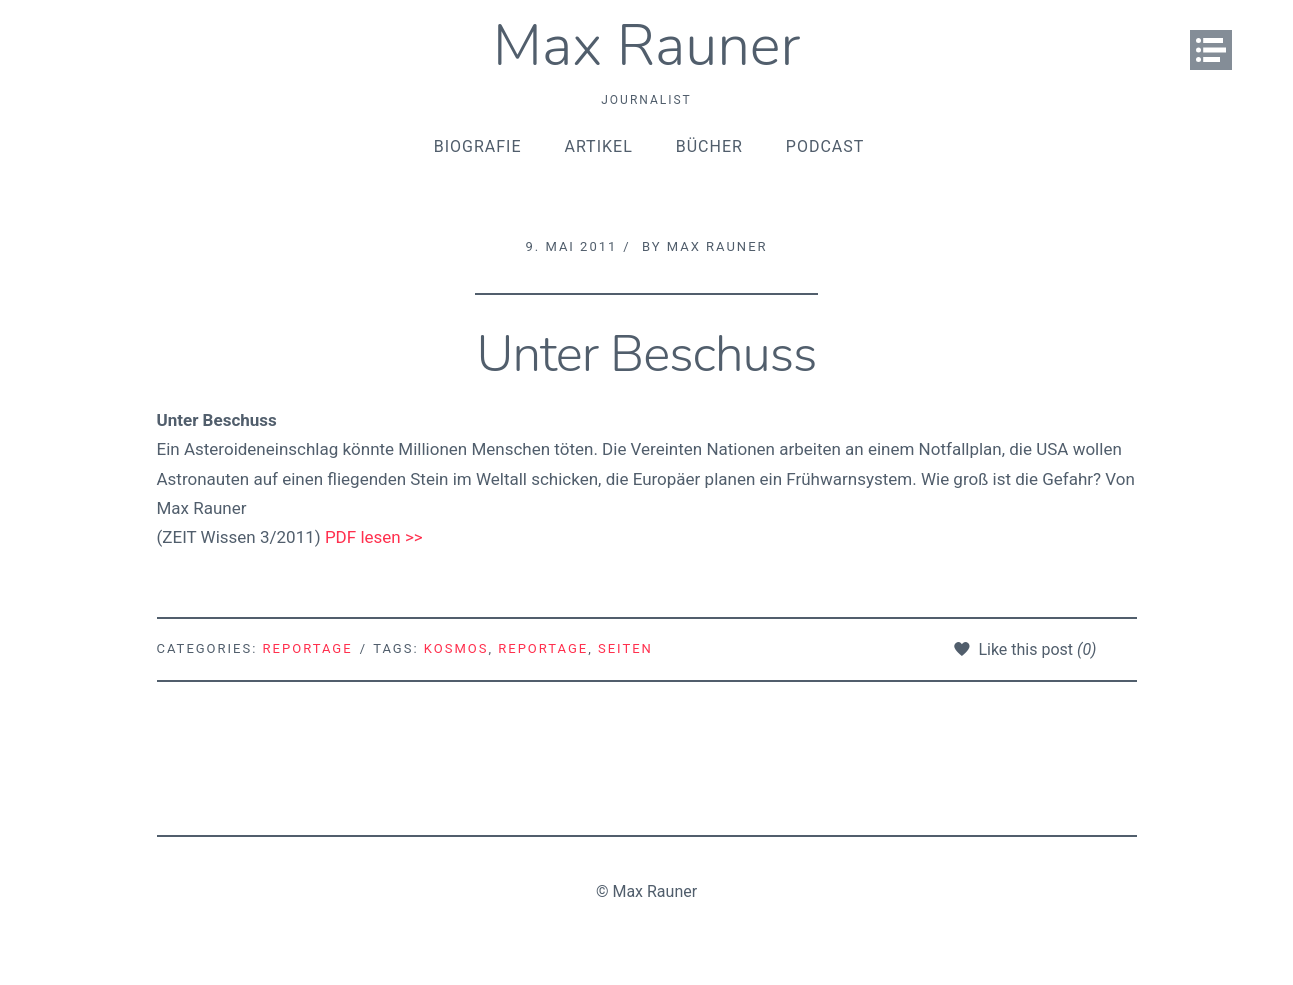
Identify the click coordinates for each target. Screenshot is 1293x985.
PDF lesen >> (374, 537)
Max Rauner (647, 45)
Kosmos (456, 648)
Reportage (308, 648)
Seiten (625, 648)
